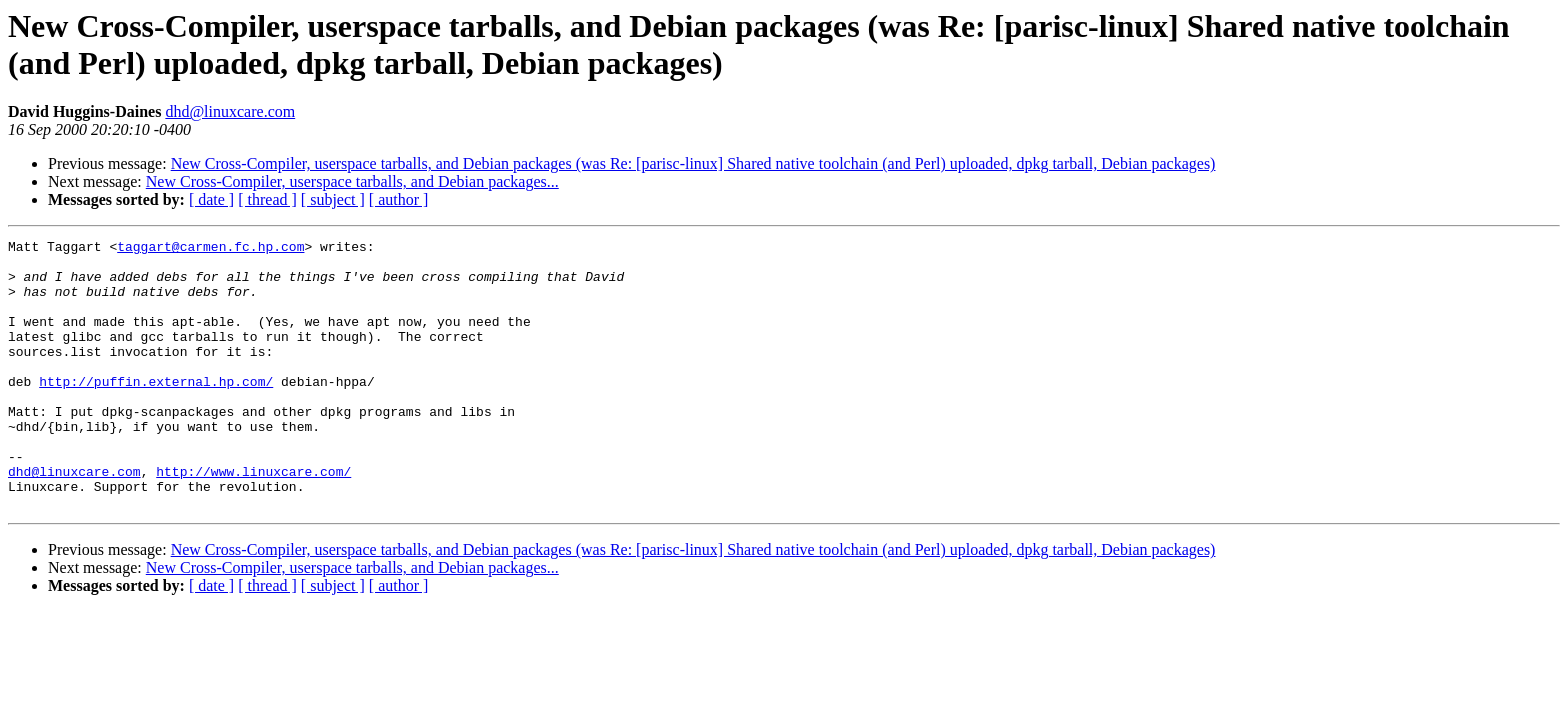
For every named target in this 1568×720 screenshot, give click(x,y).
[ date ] (211, 199)
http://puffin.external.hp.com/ (156, 411)
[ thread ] (267, 199)
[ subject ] (333, 199)
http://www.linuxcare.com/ (253, 519)
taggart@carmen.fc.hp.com (210, 249)
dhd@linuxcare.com (230, 111)
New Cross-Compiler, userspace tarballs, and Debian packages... (352, 181)
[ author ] (399, 199)
